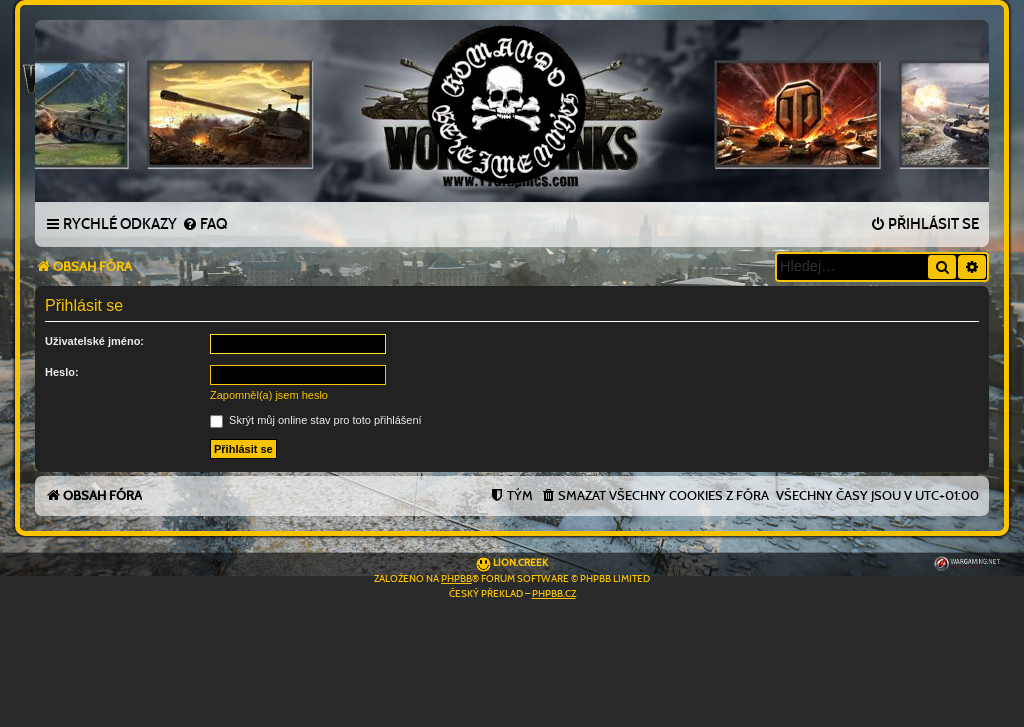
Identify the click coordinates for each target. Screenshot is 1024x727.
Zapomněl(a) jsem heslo (269, 395)
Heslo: (62, 372)
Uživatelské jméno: (94, 341)
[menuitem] (204, 225)
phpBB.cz (554, 594)
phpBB (456, 579)
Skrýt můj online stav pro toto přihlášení (316, 420)
